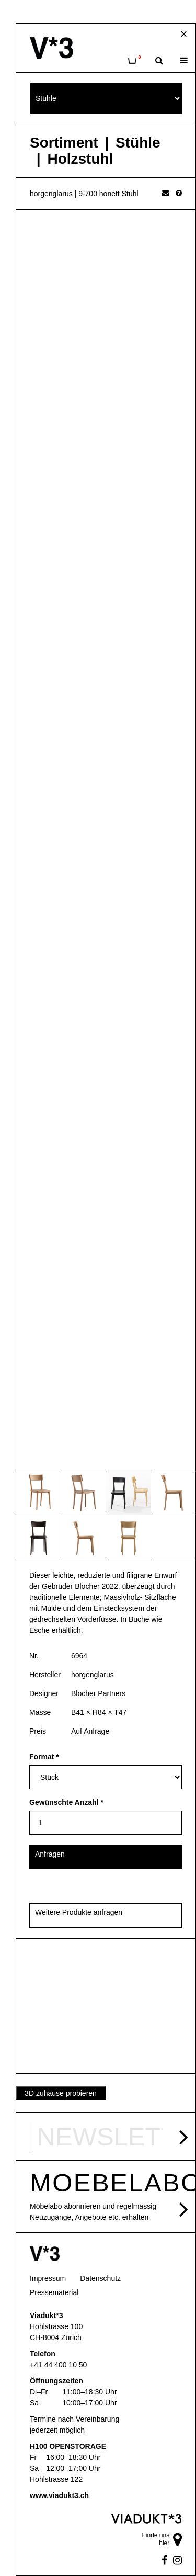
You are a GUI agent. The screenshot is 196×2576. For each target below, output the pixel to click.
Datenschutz (100, 2278)
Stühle (138, 143)
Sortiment (64, 143)
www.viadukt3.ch (59, 2495)
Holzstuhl (80, 159)
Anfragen (50, 1854)
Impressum (48, 2278)
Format (44, 1757)
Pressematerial (54, 2292)
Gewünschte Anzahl (66, 1802)
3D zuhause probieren (61, 2093)
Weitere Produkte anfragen (78, 1912)
